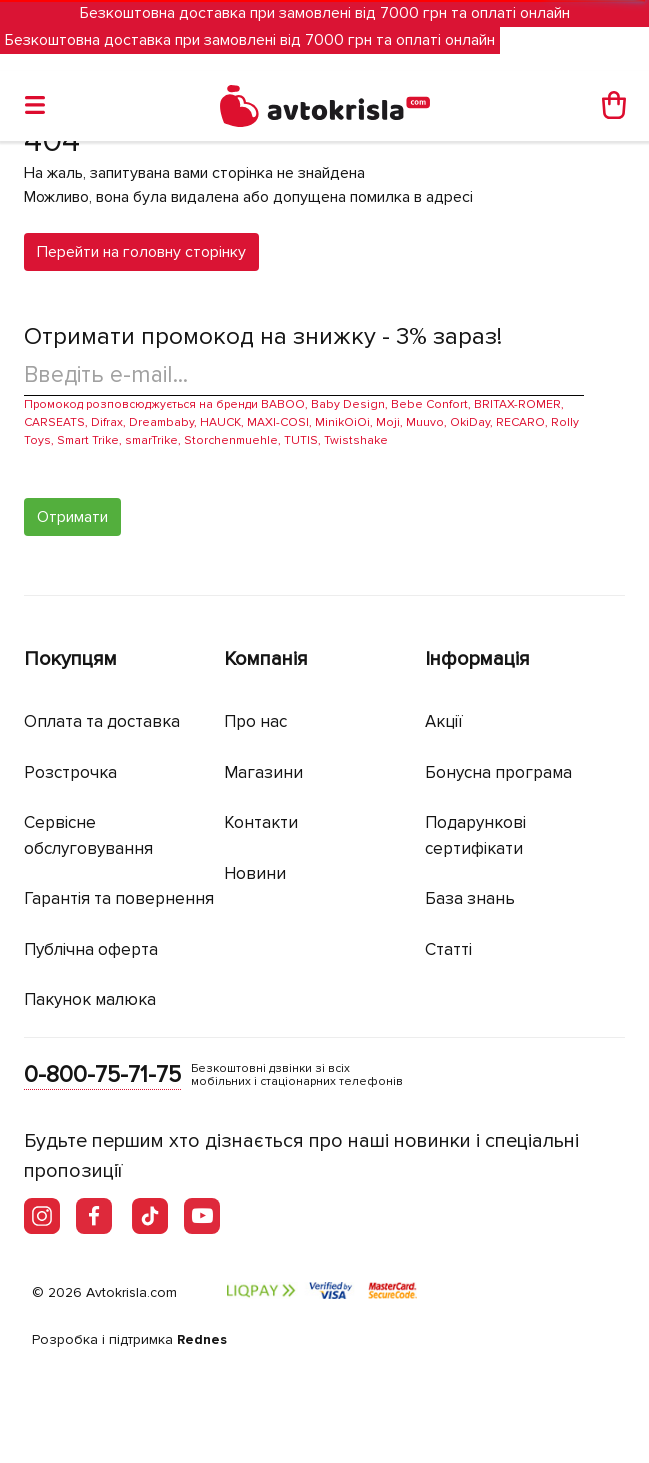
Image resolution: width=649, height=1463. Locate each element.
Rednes (202, 1339)
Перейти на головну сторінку (141, 252)
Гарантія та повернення (119, 898)
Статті (448, 949)
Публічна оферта (91, 949)
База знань (470, 898)
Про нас (255, 721)
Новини (255, 873)
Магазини (263, 772)
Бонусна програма (498, 772)
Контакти (261, 822)
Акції (444, 721)
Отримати (72, 517)
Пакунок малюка (90, 999)
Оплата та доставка (102, 721)
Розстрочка (70, 772)
